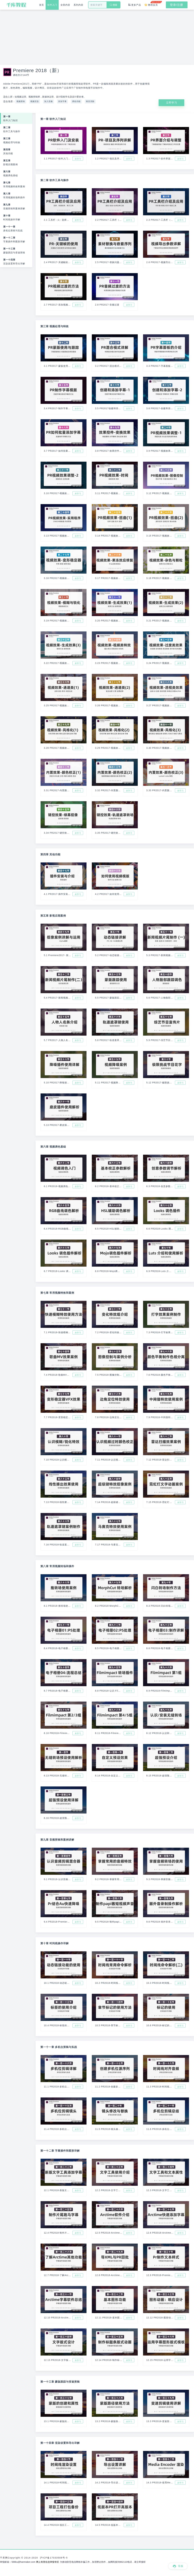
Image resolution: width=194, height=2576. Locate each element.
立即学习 (171, 102)
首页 (41, 5)
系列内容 (78, 5)
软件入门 (52, 5)
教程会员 (151, 3)
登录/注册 (176, 4)
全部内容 (65, 5)
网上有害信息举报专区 (47, 2562)
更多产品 (134, 5)
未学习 (78, 159)
